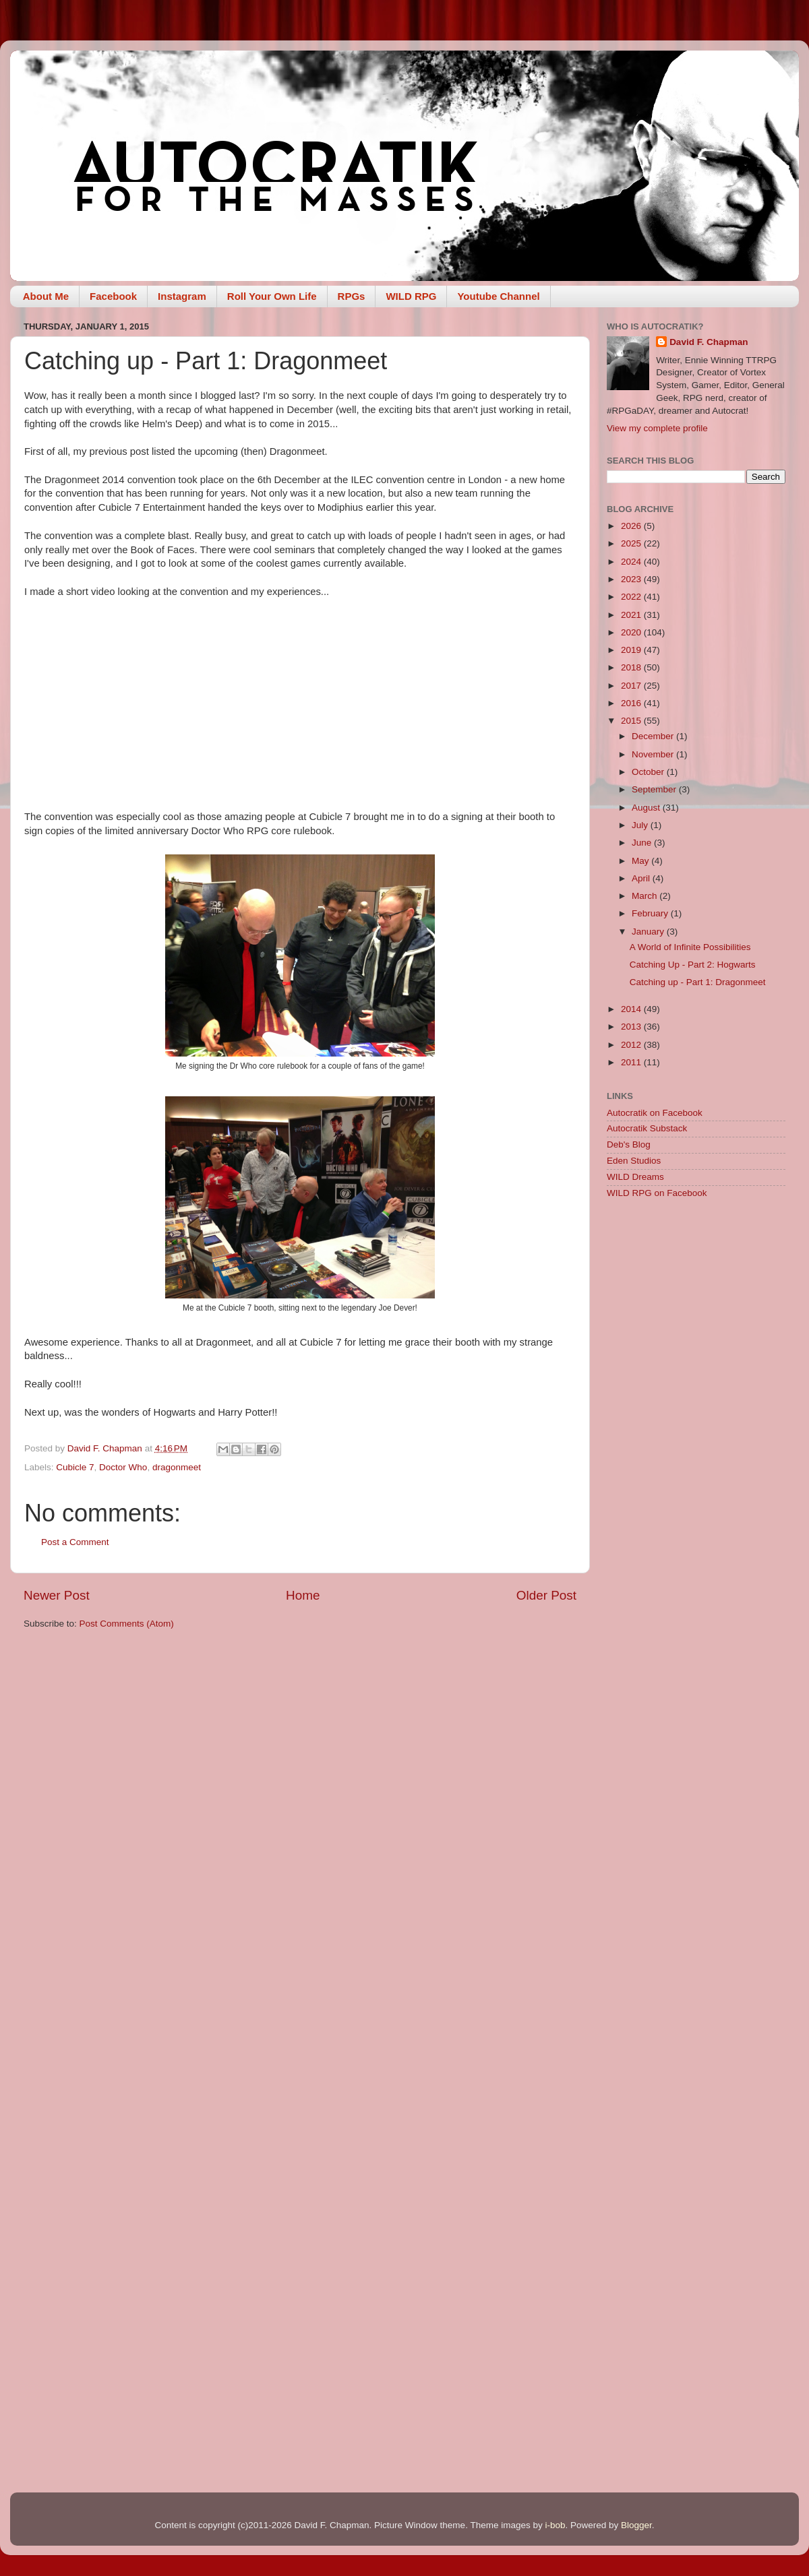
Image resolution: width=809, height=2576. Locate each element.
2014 (632, 1009)
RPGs (351, 296)
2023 (632, 579)
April (642, 878)
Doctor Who (123, 1467)
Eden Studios (634, 1161)
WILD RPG (411, 296)
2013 (632, 1027)
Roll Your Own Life (272, 296)
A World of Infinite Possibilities (690, 947)
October (649, 772)
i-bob (555, 2525)
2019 (632, 650)
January (649, 931)
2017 (632, 686)
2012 (632, 1045)
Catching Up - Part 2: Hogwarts (693, 965)
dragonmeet (176, 1467)
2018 (632, 667)
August (647, 808)
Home (303, 1595)
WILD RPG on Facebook (657, 1193)
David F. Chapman (708, 342)
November (654, 754)
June (643, 843)
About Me (46, 296)
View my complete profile (657, 428)
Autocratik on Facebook (654, 1113)
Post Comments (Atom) (127, 1624)
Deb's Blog (629, 1144)
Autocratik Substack (647, 1128)
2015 (632, 721)
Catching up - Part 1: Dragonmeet (698, 982)
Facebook (113, 296)
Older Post (546, 1595)
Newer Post (57, 1595)
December (654, 736)
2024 (632, 562)
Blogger (636, 2525)
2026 (632, 526)
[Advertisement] (696, 1424)
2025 (632, 543)
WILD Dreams (635, 1177)
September (655, 789)
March (645, 896)
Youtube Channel (498, 296)
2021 (632, 615)
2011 (632, 1062)
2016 (632, 703)
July (641, 825)
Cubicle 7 (75, 1467)
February (651, 913)
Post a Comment (75, 1542)
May (641, 861)
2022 (632, 597)
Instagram (182, 296)
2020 (632, 632)
